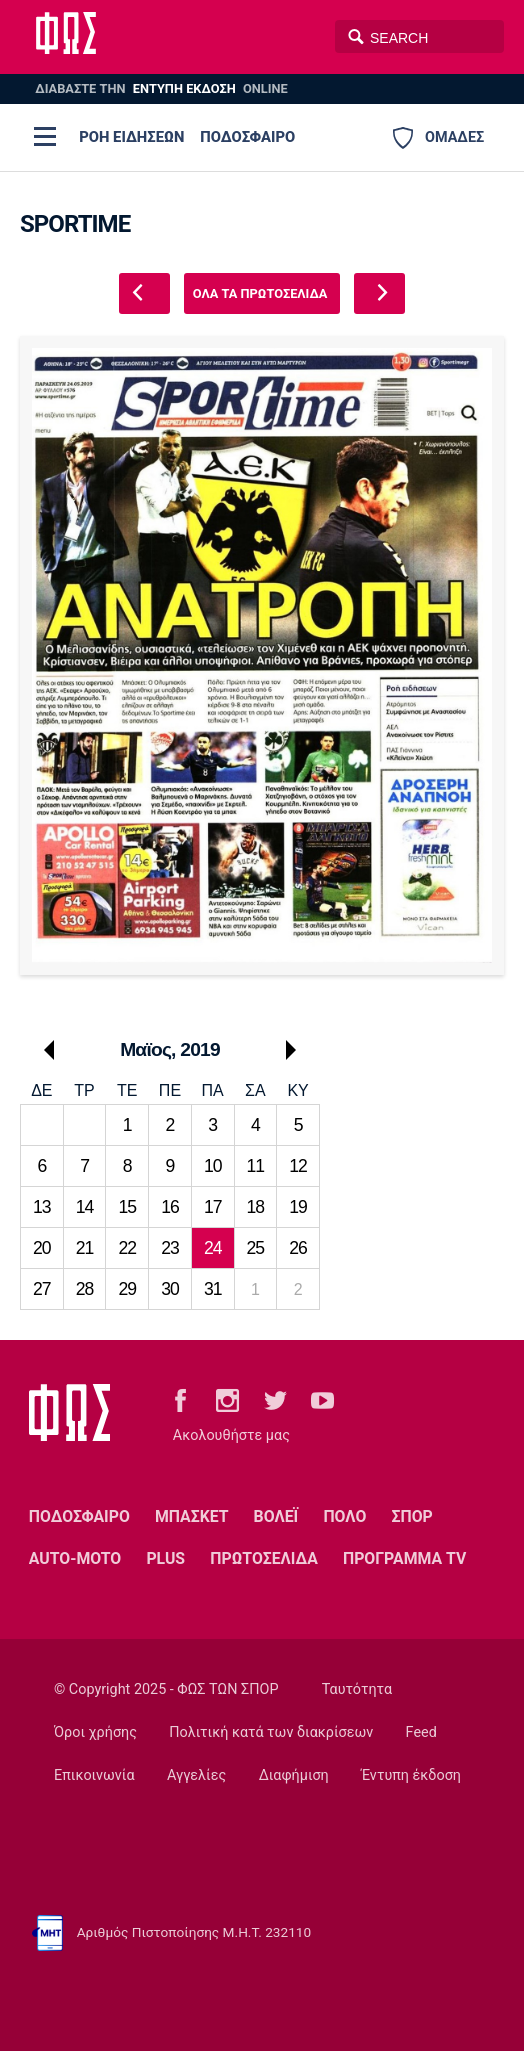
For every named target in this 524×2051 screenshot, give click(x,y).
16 (170, 1207)
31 (213, 1289)
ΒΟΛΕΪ (276, 1516)
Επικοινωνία (94, 1775)
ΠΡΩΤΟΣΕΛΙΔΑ (264, 1558)
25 (256, 1248)
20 (42, 1248)
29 (127, 1289)
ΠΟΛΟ (344, 1516)
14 (85, 1207)
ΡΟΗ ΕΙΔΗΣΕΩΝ (131, 137)
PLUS (165, 1558)
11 (256, 1166)
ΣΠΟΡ (412, 1516)
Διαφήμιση (294, 1775)
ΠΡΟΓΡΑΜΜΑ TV (404, 1558)
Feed (421, 1732)
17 (213, 1207)
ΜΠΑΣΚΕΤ (191, 1516)
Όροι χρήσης (95, 1732)
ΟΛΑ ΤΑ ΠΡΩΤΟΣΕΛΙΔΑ (260, 293)
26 (298, 1248)
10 (213, 1166)
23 (170, 1248)
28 (85, 1289)
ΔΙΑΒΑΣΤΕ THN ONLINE (161, 88)
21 (85, 1248)
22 (127, 1248)
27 (42, 1289)
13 (42, 1207)
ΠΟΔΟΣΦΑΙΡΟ (247, 137)
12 (298, 1166)
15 (127, 1207)
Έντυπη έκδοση (411, 1775)
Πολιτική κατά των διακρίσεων (271, 1732)
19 (298, 1207)
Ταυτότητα (357, 1689)
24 (213, 1248)
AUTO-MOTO (75, 1558)
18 (256, 1207)
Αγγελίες (196, 1775)
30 (170, 1289)
